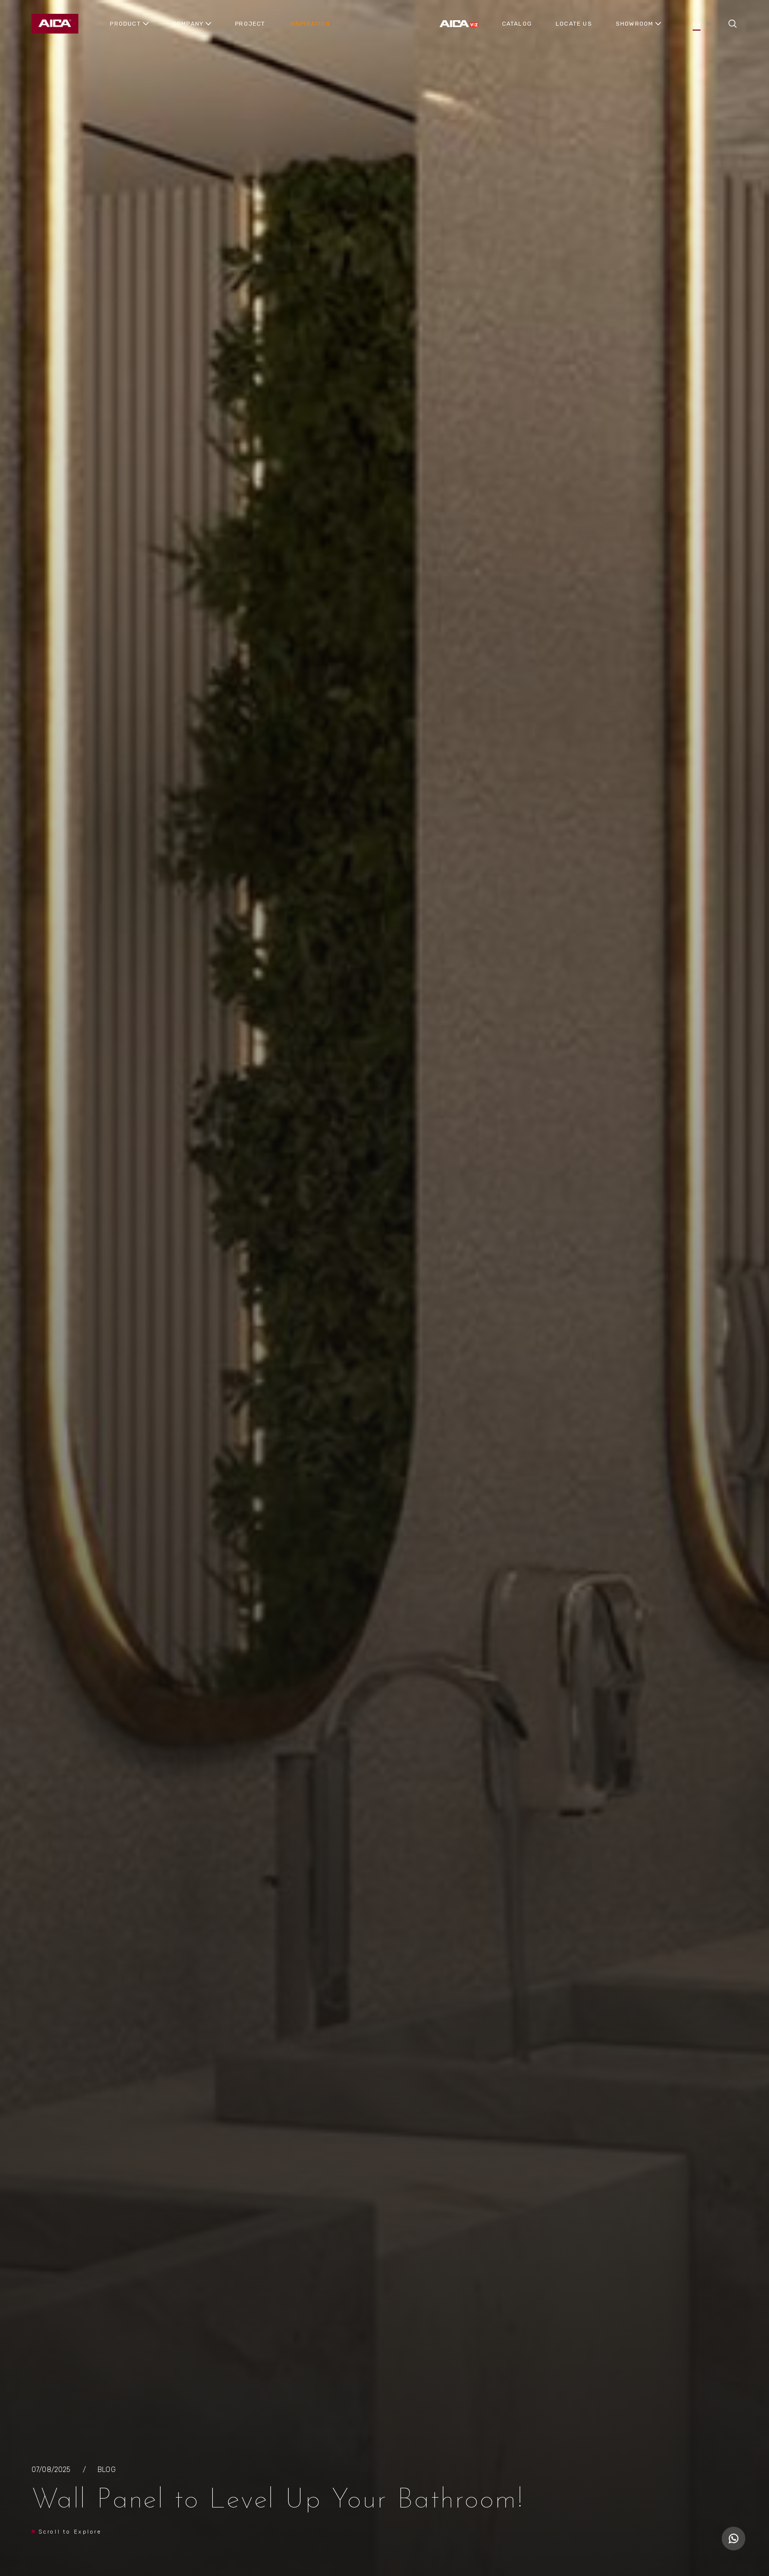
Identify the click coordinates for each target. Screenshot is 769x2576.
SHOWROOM (635, 23)
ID (709, 24)
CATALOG (517, 23)
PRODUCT (125, 23)
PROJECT (250, 23)
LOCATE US (574, 23)
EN (696, 24)
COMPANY (187, 23)
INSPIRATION (309, 23)
